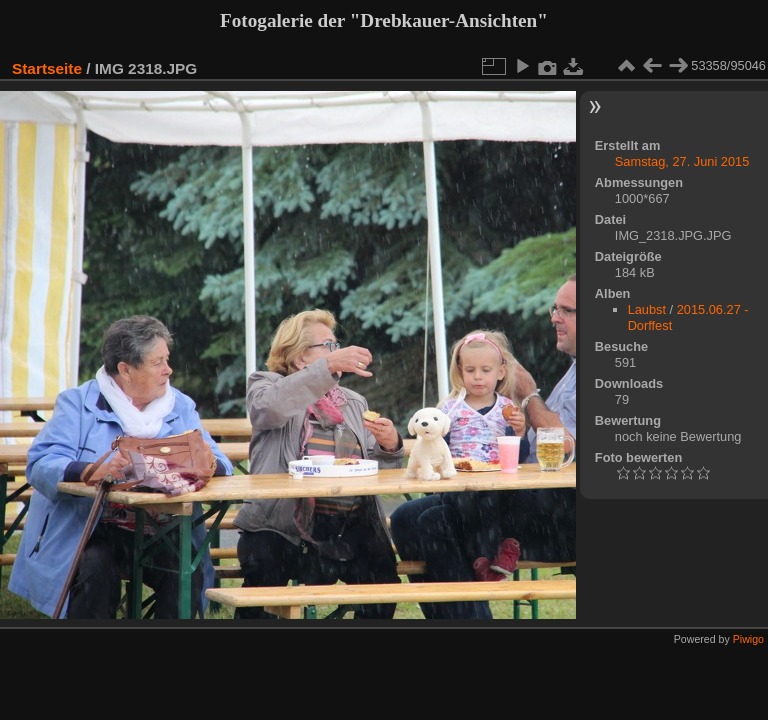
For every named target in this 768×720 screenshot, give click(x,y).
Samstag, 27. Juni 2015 (682, 161)
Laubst (647, 309)
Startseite (47, 68)
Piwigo (748, 639)
